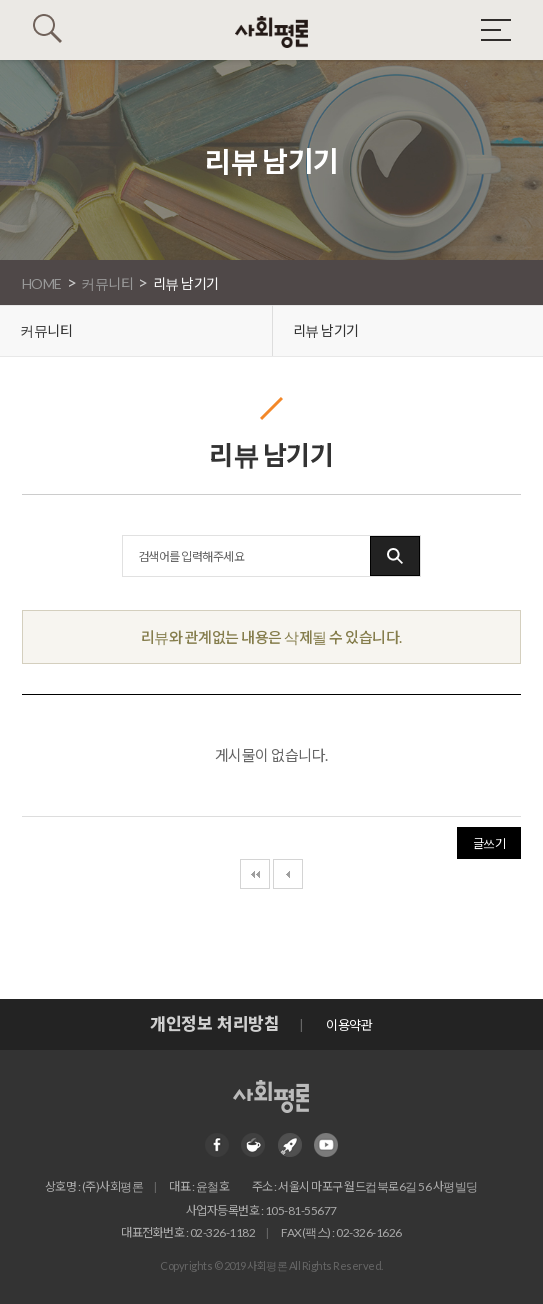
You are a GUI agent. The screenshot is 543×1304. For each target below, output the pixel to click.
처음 (255, 874)
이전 (288, 874)
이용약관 (349, 1025)
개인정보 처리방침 (214, 1023)
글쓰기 (489, 843)
